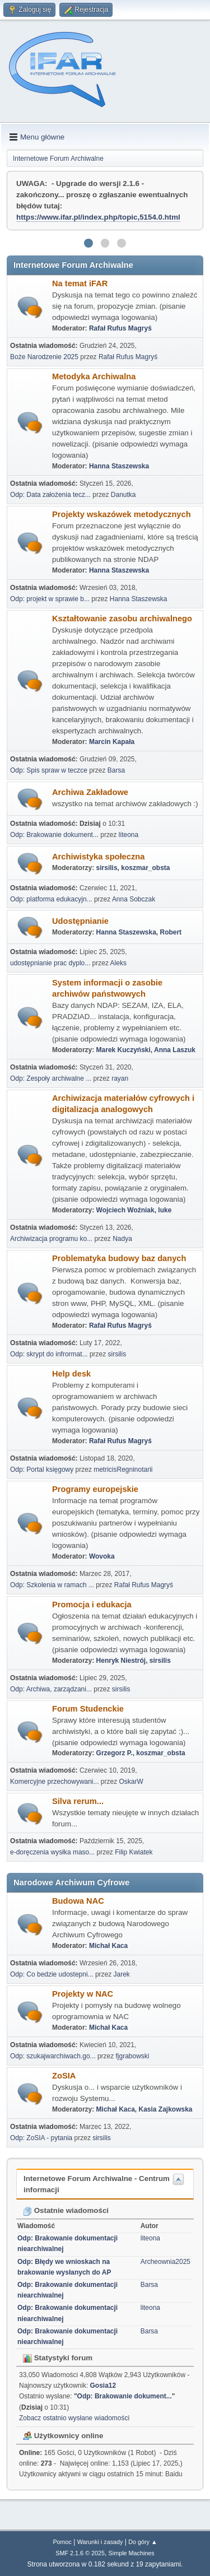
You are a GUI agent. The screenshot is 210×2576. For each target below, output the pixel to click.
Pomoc (62, 2541)
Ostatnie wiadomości (66, 2210)
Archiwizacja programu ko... (51, 1239)
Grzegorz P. (114, 1753)
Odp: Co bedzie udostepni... (52, 1974)
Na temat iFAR (80, 283)
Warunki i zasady (100, 2541)
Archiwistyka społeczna (98, 856)
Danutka (123, 495)
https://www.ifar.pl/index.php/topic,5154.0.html (98, 217)
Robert (171, 932)
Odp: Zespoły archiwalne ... (50, 1078)
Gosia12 (103, 2385)
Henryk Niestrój (121, 1660)
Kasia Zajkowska (166, 2109)
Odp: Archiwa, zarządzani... (51, 1689)
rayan (119, 1078)
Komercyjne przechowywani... (54, 1781)
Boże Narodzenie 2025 (44, 357)
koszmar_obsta (145, 868)
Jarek (122, 1974)
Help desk (71, 1373)
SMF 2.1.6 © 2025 (80, 2553)
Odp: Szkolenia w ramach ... (52, 1585)
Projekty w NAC (82, 1993)
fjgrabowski (133, 2056)
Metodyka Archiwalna (94, 376)
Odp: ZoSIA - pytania (41, 2138)
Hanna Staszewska (119, 466)
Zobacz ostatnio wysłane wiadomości (74, 2418)
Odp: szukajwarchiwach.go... (53, 2056)
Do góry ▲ (142, 2541)
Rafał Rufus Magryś (120, 328)
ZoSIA (64, 2075)
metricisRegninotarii (123, 1469)
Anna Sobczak (133, 899)
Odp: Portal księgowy (41, 1469)
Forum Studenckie (88, 1708)
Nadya (122, 1239)
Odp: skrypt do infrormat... (49, 1354)
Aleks (118, 963)
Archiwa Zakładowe (90, 792)
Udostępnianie (80, 921)
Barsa (116, 770)
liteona (128, 835)
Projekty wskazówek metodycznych (121, 514)
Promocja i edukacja (92, 1604)
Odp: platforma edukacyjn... (51, 899)
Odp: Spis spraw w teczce (48, 770)
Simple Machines (132, 2553)
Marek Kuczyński (123, 1050)
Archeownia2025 (165, 2262)
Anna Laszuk (174, 1050)
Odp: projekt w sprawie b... (50, 599)
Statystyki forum (57, 2358)
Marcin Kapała (111, 742)
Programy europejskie (95, 1489)
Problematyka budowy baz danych (119, 1258)
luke (164, 1210)
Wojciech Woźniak (125, 1210)
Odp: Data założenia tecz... (50, 495)
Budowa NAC (78, 1900)
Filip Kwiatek (133, 1852)
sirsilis (107, 868)
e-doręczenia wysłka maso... (52, 1852)
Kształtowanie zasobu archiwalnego (122, 618)
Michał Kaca (108, 1946)
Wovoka (102, 1556)
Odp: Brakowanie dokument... (54, 835)
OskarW (131, 1781)
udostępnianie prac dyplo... (50, 963)
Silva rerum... (78, 1801)
